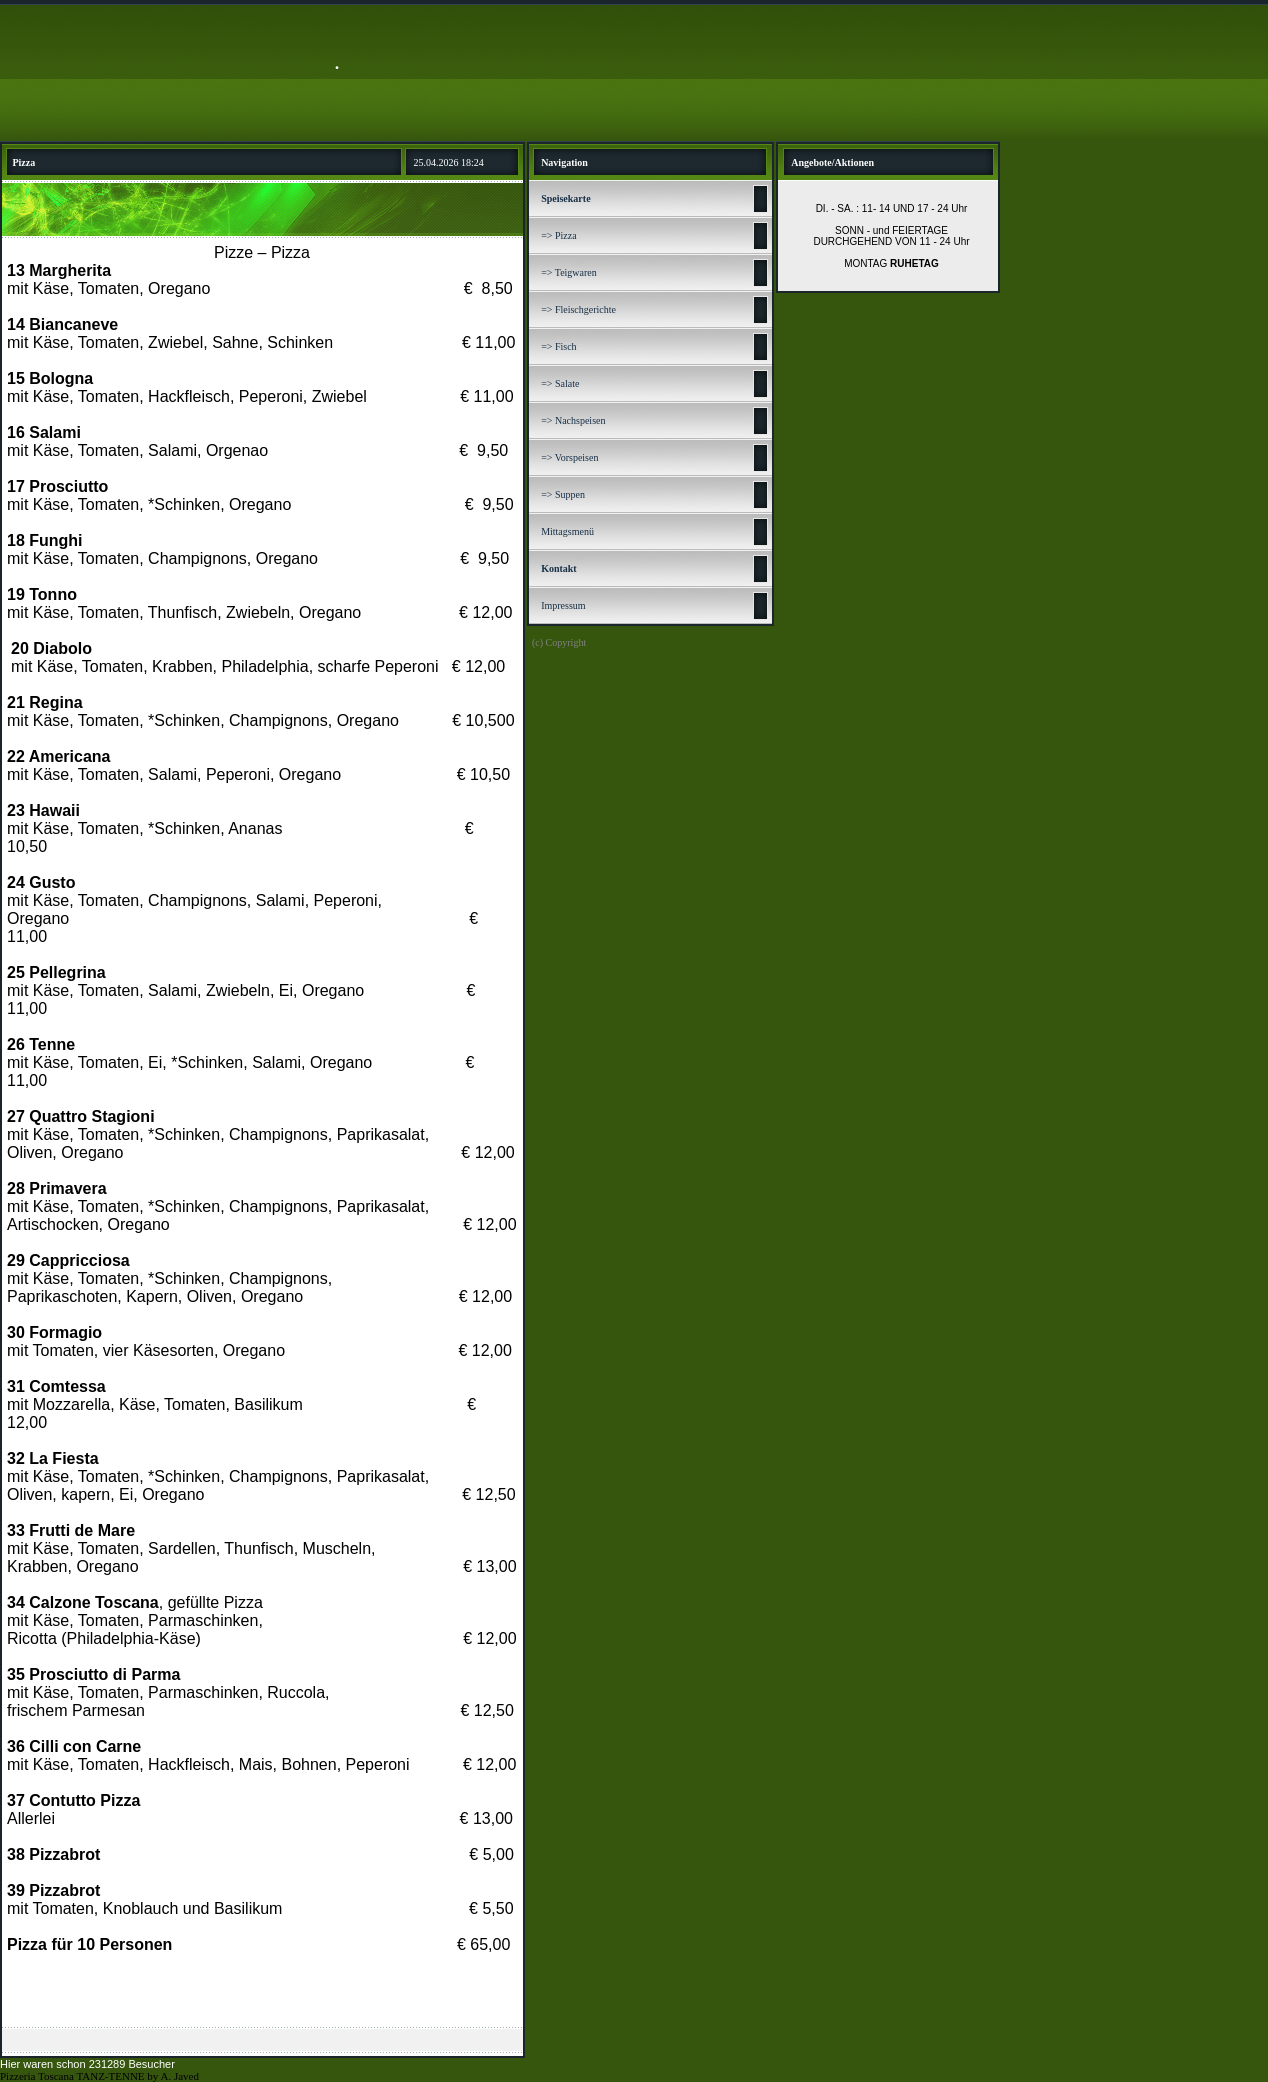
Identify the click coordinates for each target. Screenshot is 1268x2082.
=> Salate (560, 383)
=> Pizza (558, 235)
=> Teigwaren (569, 272)
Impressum (563, 605)
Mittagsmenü (567, 531)
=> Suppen (563, 494)
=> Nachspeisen (573, 420)
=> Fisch (558, 346)
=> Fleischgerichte (578, 309)
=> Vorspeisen (569, 457)
